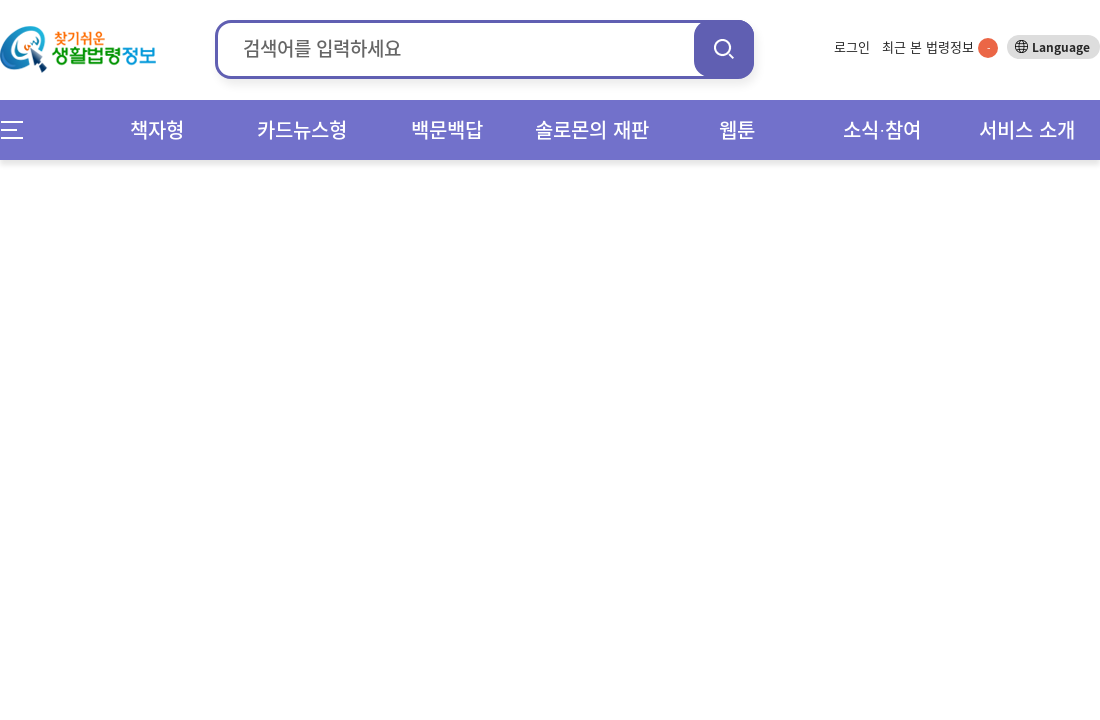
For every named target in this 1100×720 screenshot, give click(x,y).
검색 (724, 48)
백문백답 (447, 129)
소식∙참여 (882, 129)
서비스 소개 (1027, 129)
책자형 (157, 129)
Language (1061, 47)
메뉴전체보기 (18, 129)
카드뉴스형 (302, 129)
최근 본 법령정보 (940, 46)
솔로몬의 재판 (592, 129)
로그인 (852, 46)
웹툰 (737, 129)
